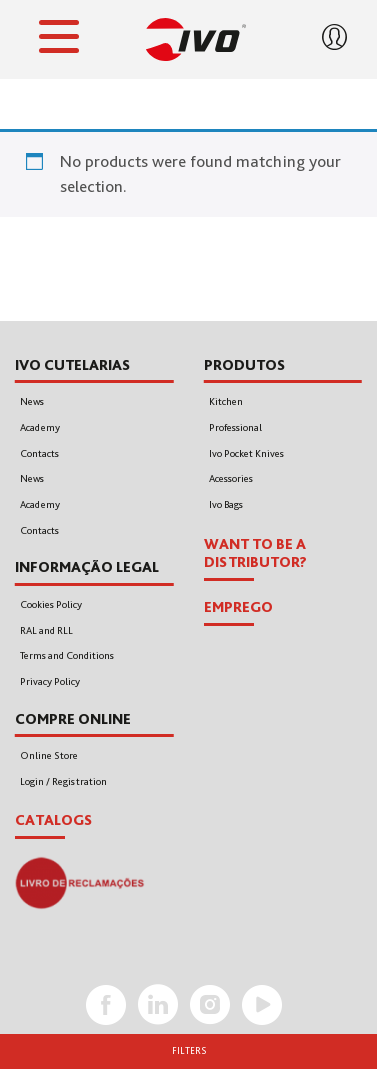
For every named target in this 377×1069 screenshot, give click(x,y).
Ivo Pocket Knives (246, 453)
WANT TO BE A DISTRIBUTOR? (255, 553)
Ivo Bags (226, 504)
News (32, 401)
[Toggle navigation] (59, 40)
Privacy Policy (50, 681)
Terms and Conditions (67, 655)
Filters (189, 1050)
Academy (40, 427)
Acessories (231, 478)
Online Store (49, 755)
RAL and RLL (46, 630)
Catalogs (53, 820)
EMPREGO (238, 607)
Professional (235, 427)
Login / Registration (63, 781)
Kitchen (226, 401)
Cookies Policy (51, 604)
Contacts (39, 453)
